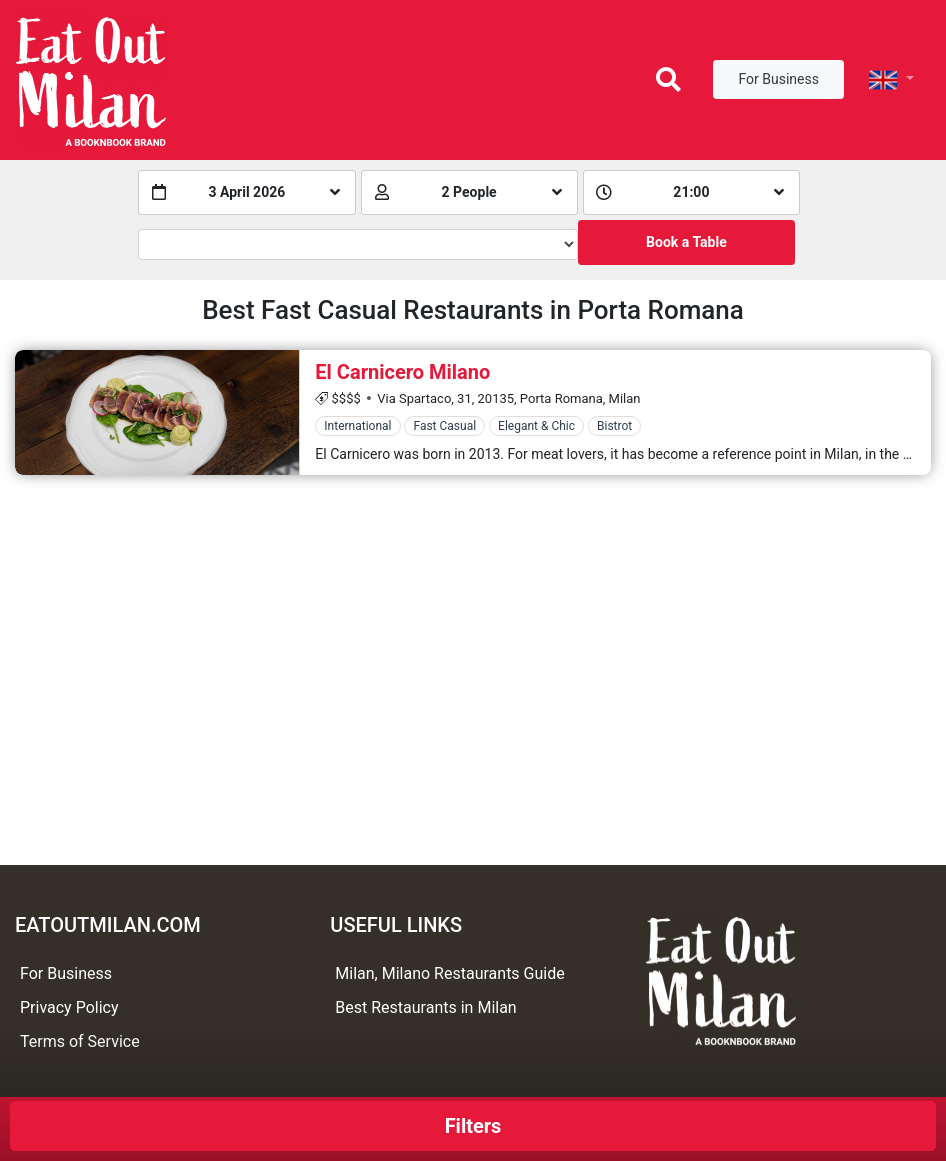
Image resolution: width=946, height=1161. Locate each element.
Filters (473, 1126)
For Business (778, 79)
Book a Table (686, 242)
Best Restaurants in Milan (425, 1007)
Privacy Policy (69, 1007)
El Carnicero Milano (402, 372)
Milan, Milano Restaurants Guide (449, 973)
